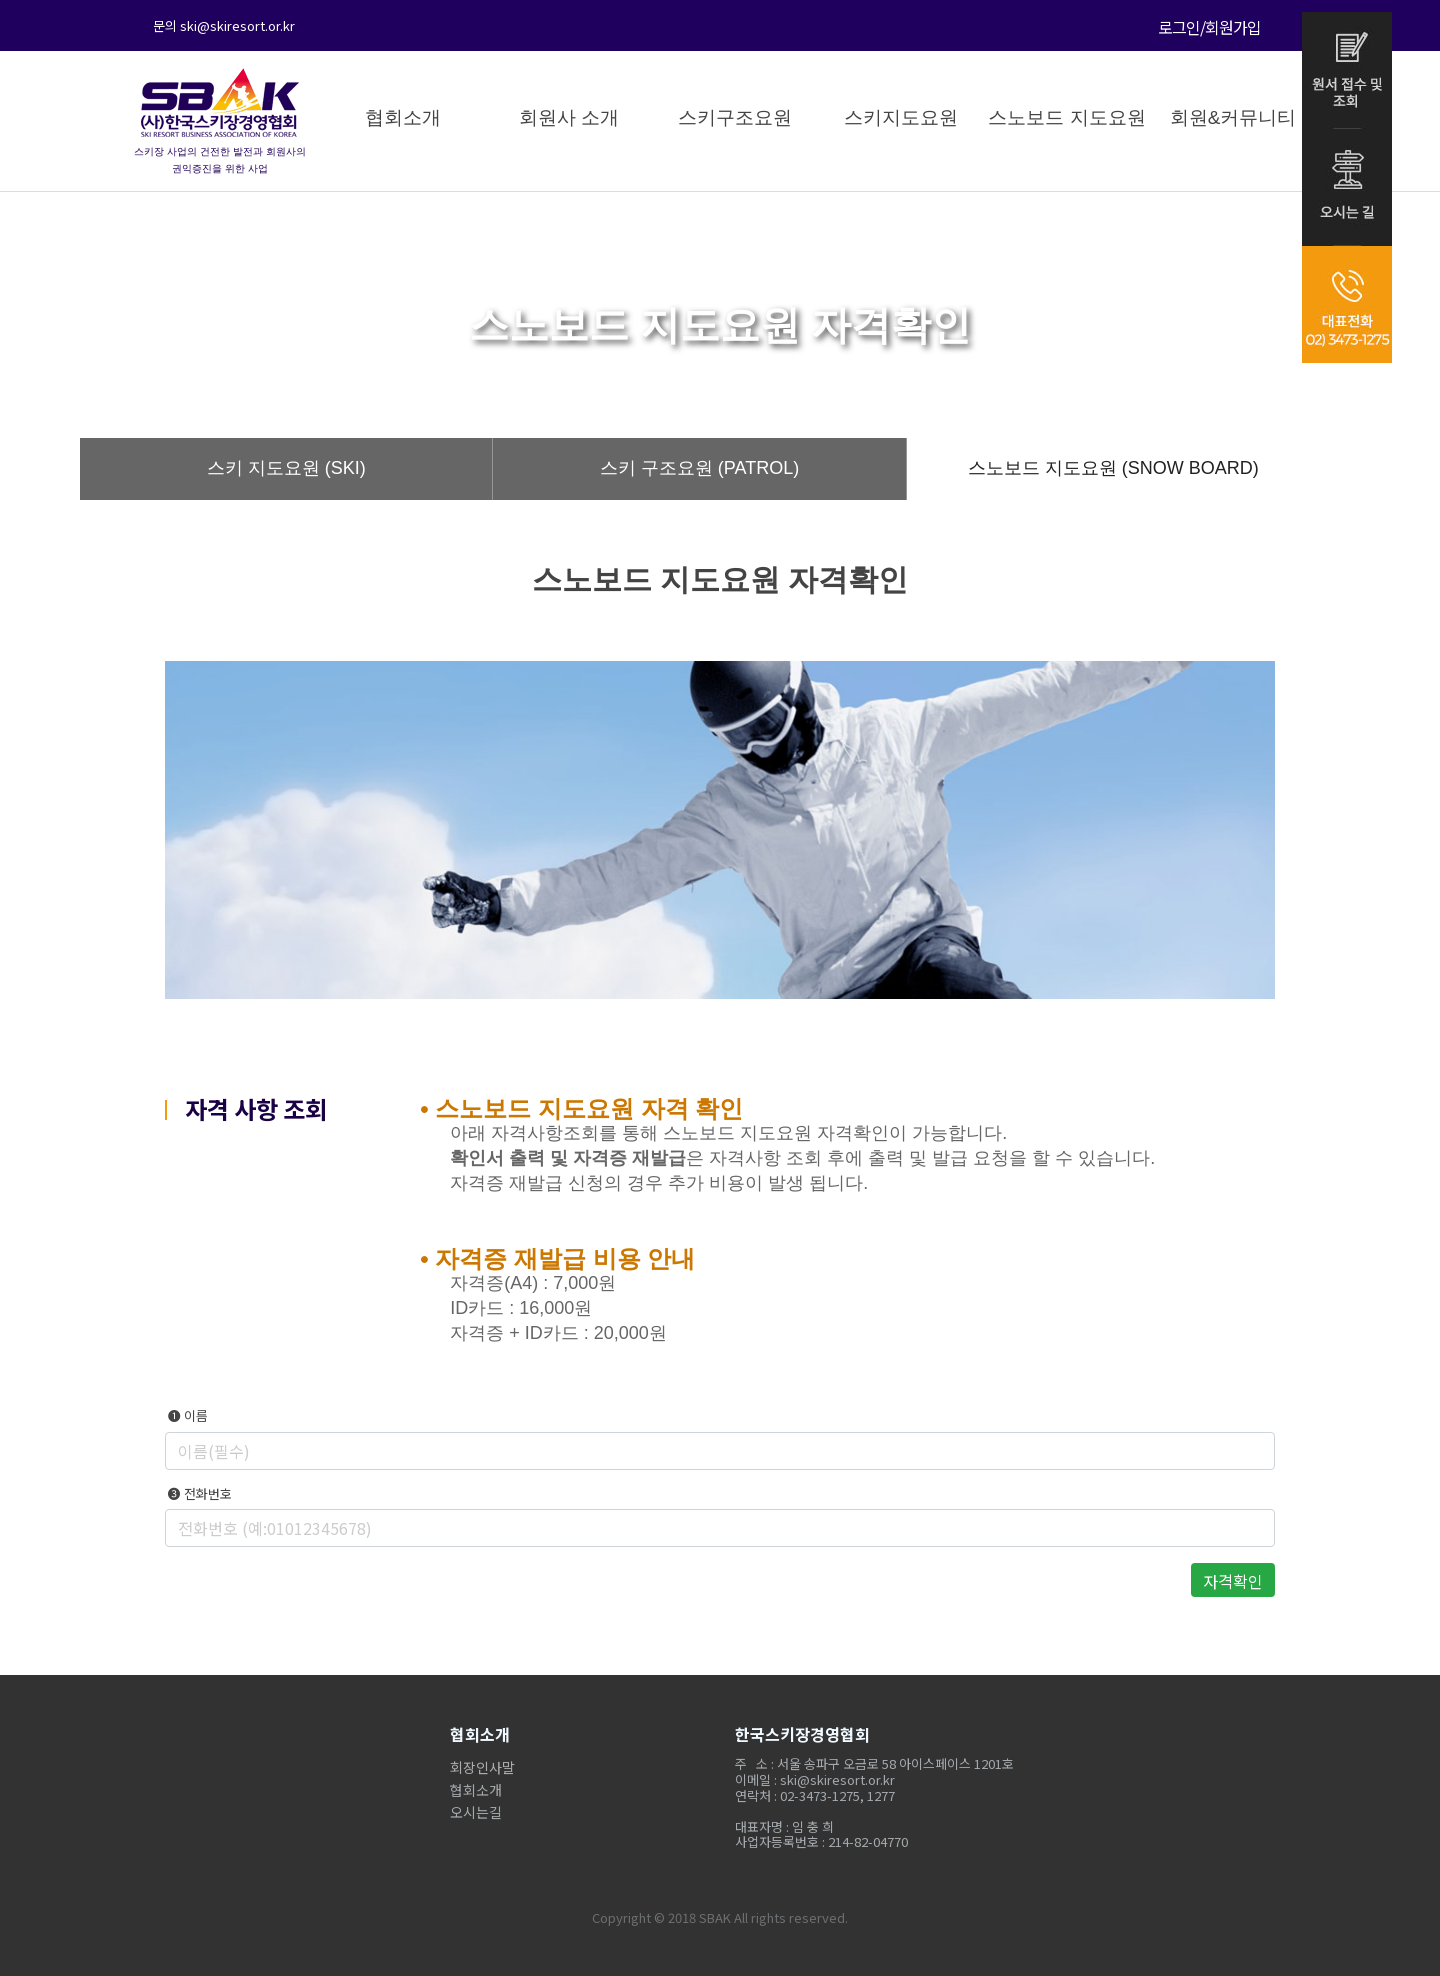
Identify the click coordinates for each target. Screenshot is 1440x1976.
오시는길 (476, 1812)
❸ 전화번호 (198, 1494)
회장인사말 (482, 1767)
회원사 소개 (569, 117)
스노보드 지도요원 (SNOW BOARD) (1113, 468)
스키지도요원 (901, 117)
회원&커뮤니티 (1233, 117)
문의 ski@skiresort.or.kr (224, 25)
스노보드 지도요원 (1066, 117)
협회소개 (403, 117)
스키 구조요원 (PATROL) (699, 468)
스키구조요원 (735, 117)
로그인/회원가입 (1209, 27)
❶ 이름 (186, 1416)
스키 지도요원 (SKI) (286, 468)
